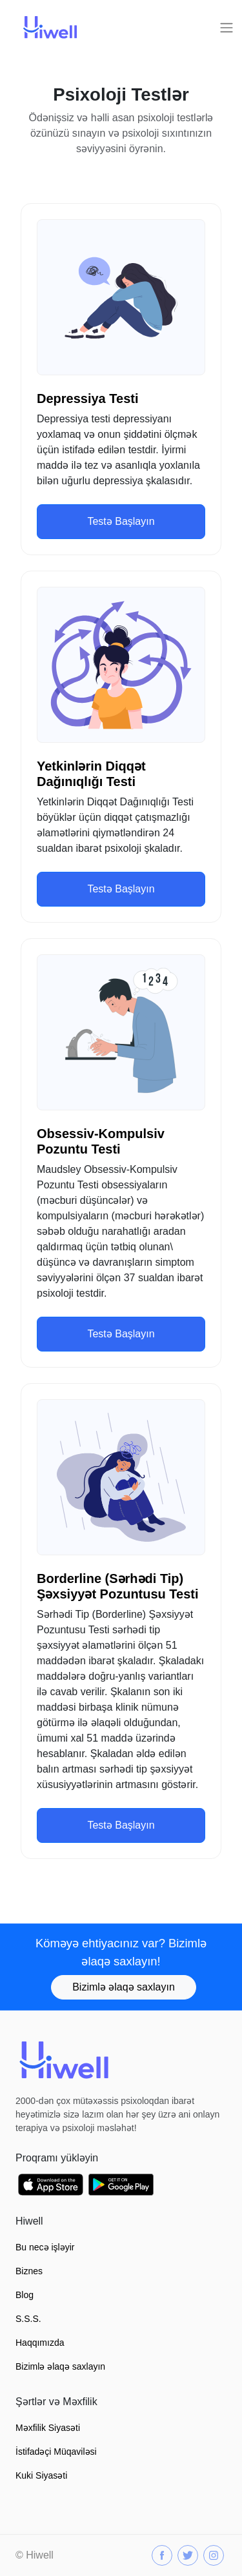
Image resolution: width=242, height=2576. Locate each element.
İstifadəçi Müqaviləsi (56, 2451)
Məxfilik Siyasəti (47, 2428)
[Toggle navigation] (226, 27)
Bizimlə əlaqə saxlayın (123, 1986)
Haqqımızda (39, 2342)
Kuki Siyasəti (41, 2475)
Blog (24, 2295)
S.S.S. (28, 2319)
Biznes (29, 2271)
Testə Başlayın (120, 521)
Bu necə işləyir (44, 2247)
